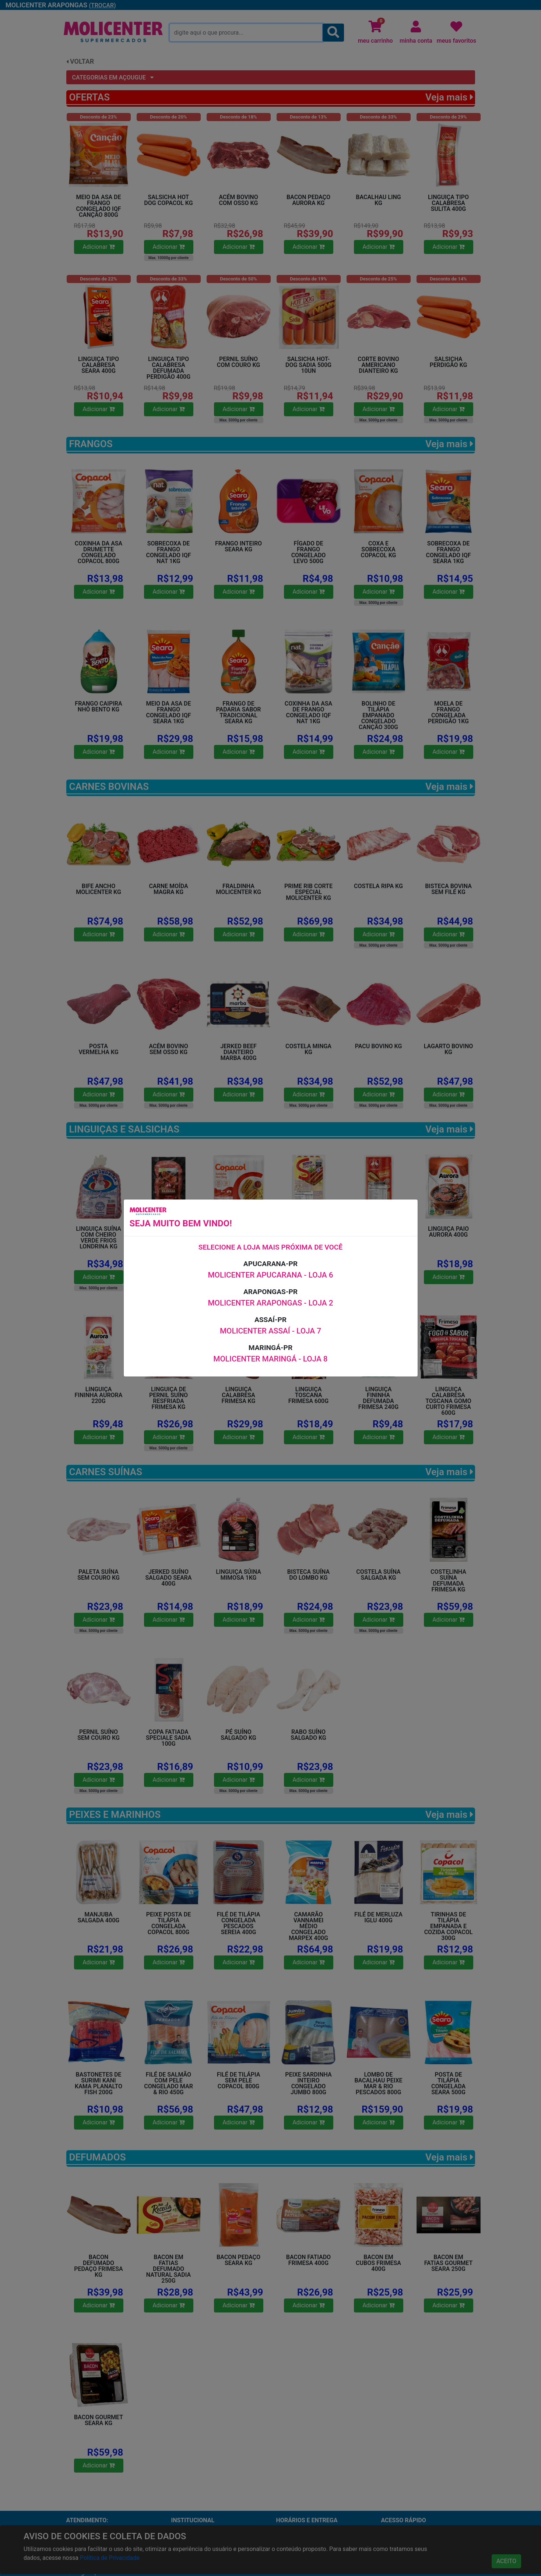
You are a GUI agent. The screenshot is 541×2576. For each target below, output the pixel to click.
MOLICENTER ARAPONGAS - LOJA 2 (270, 1302)
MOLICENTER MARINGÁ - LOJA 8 (270, 1358)
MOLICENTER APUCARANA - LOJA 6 (270, 1275)
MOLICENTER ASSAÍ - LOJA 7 (270, 1330)
